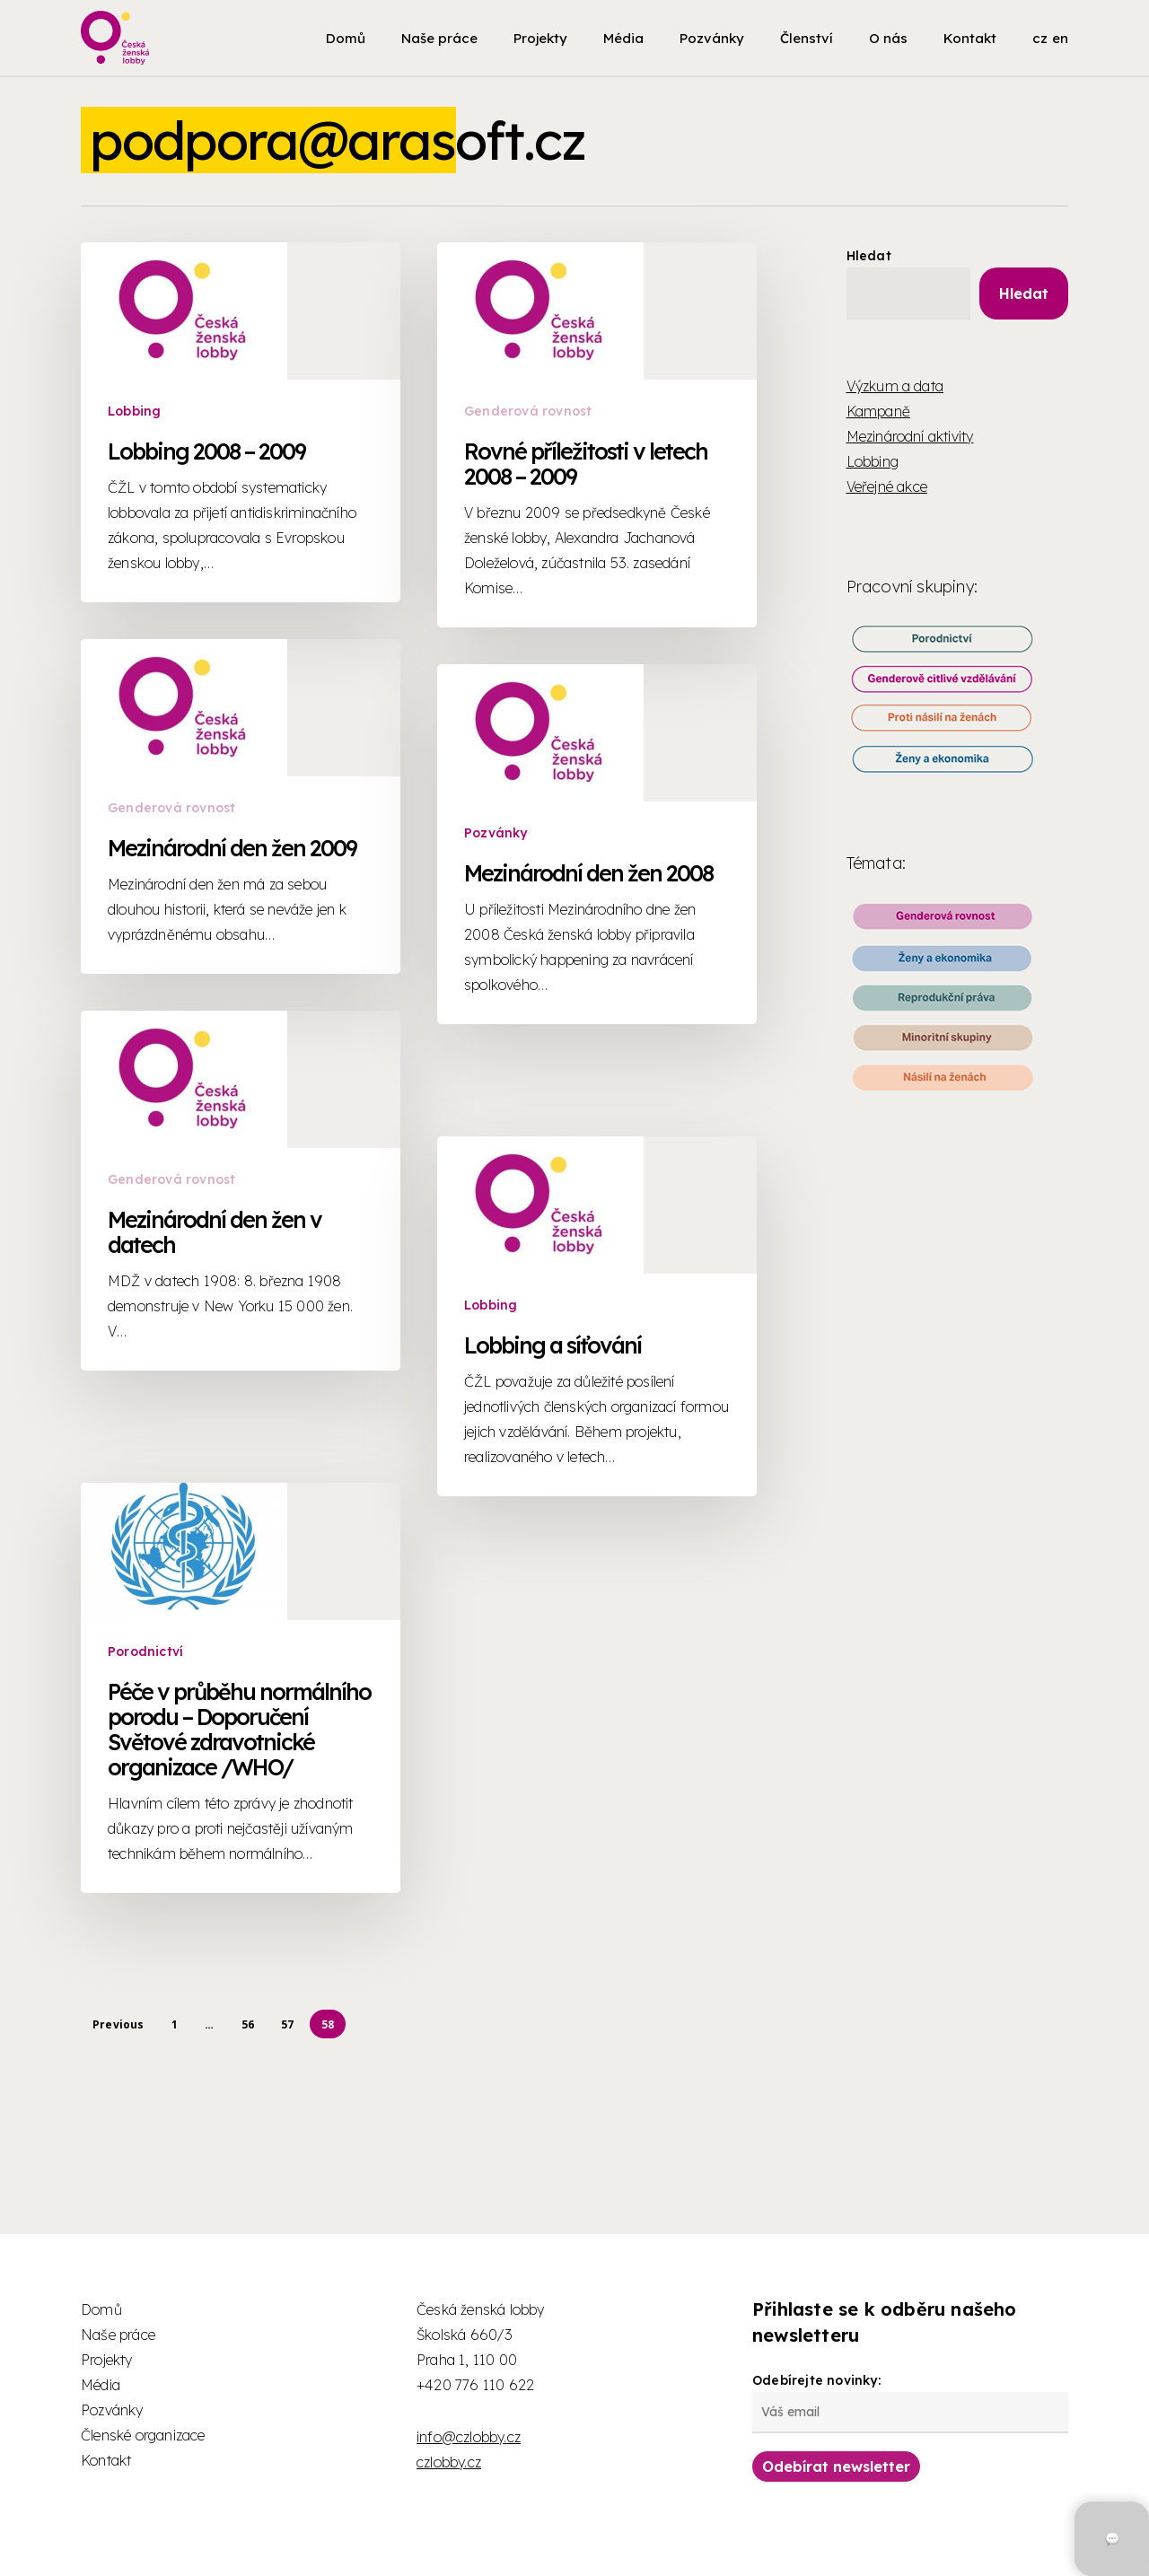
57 (287, 2024)
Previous (118, 2024)
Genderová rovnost (528, 411)
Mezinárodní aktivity (910, 436)
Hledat (868, 256)
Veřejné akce (886, 486)
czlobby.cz (449, 2462)
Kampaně (878, 411)
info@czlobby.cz (469, 2437)
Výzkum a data (895, 386)
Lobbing (134, 411)
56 (247, 2024)
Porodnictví (146, 1927)
